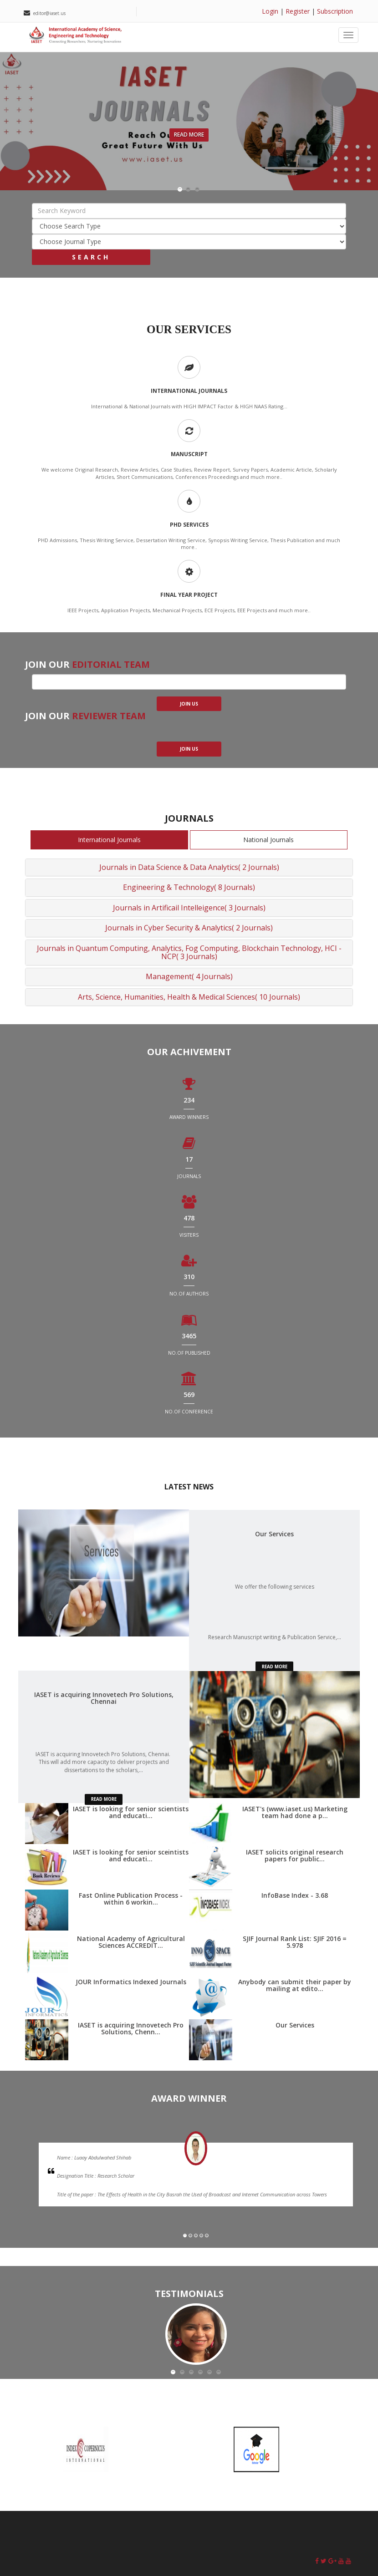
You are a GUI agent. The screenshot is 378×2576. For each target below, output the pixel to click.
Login (270, 11)
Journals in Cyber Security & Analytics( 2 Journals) (189, 928)
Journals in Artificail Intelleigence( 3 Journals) (189, 908)
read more (275, 1667)
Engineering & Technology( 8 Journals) (189, 887)
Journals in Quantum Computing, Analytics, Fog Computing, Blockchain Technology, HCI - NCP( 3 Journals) (189, 952)
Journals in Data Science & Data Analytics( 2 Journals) (189, 867)
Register (298, 11)
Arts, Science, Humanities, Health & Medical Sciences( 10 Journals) (189, 997)
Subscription (335, 11)
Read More (189, 134)
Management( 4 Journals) (189, 976)
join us (189, 704)
